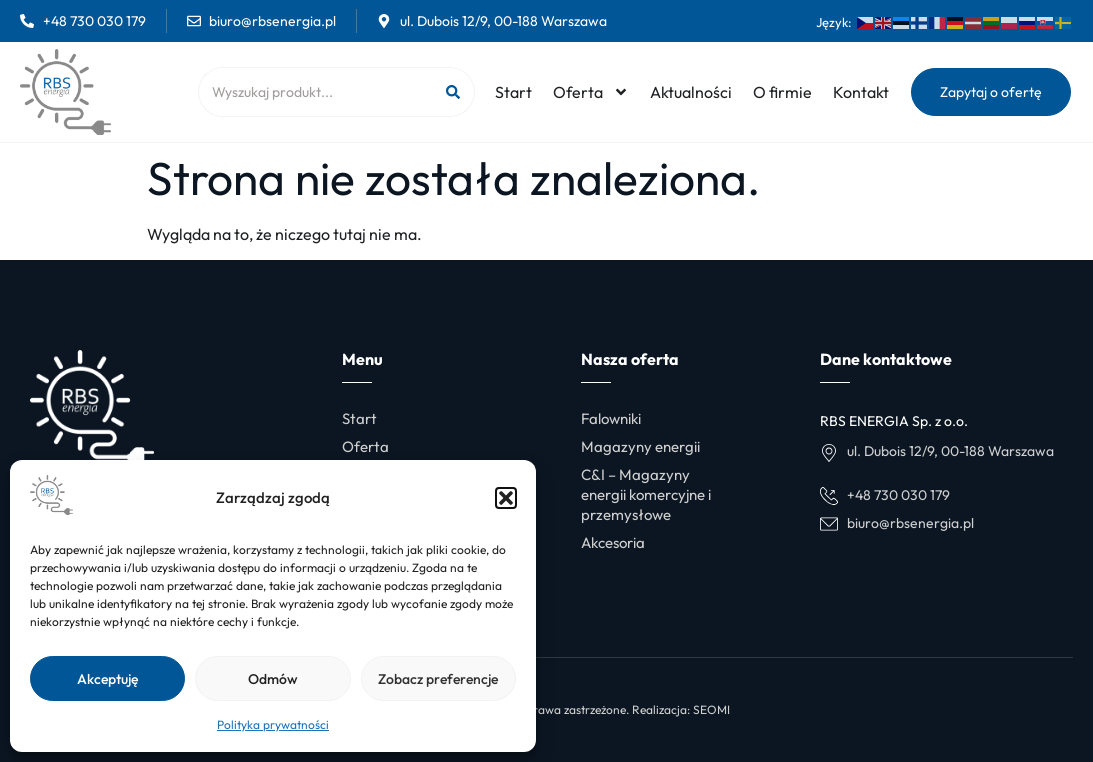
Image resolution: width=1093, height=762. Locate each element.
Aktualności (691, 92)
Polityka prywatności (273, 724)
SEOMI (711, 709)
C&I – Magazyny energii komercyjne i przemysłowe (646, 494)
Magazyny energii (640, 446)
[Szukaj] (452, 92)
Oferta (591, 92)
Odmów (273, 679)
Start (513, 92)
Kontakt (861, 92)
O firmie (782, 92)
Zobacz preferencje (438, 679)
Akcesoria (613, 542)
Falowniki (611, 418)
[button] (506, 498)
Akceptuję (107, 679)
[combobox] (314, 92)
